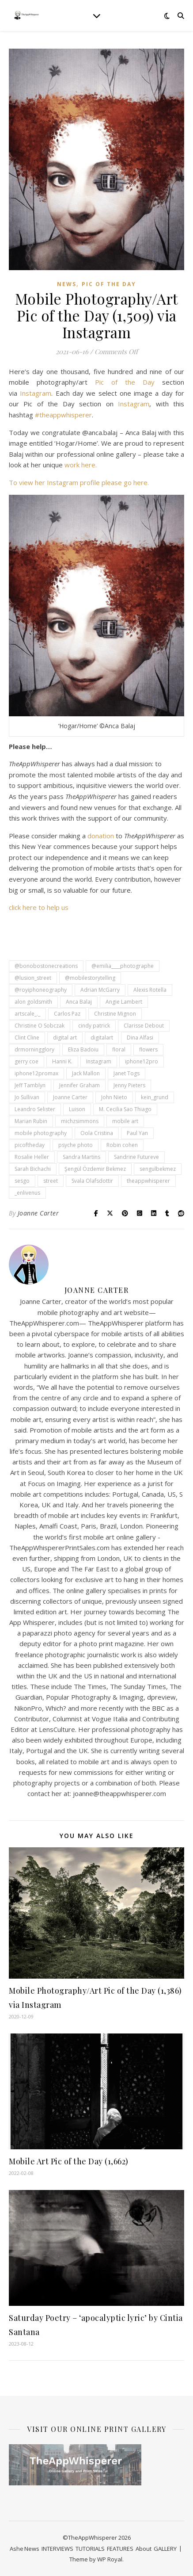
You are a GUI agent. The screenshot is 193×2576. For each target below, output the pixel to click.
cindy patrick (94, 1025)
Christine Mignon (115, 1013)
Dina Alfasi (140, 1037)
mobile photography (41, 1133)
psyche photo (75, 1145)
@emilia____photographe (122, 966)
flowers (148, 1049)
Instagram (35, 393)
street (50, 1181)
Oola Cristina (96, 1133)
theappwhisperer (148, 1181)
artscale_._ (27, 1013)
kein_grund (154, 1097)
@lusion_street (33, 978)
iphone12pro (141, 1061)
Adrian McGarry (100, 990)
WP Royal (109, 2559)
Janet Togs (127, 1073)
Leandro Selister (35, 1109)
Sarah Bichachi (33, 1169)
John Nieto (114, 1097)
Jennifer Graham (79, 1085)
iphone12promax (36, 1073)
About (143, 2549)
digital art (65, 1037)
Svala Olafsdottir (92, 1181)
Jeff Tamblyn (30, 1085)
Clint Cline (27, 1037)
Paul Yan (137, 1133)
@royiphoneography (41, 990)
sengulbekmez (158, 1169)
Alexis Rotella (150, 990)
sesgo (22, 1181)
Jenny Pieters (129, 1085)
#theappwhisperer (63, 414)
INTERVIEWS (57, 2549)
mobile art (125, 1121)
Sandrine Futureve (136, 1157)
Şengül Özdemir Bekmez (95, 1169)
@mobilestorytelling (90, 978)
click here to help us (38, 907)
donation (100, 835)
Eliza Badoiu (83, 1049)
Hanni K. (62, 1061)
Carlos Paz (67, 1013)
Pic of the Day (109, 284)
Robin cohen (122, 1145)
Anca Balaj (79, 1001)
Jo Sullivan (27, 1097)
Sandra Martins (81, 1157)
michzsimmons (79, 1121)
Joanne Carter (70, 1097)
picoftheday (30, 1145)
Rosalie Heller (32, 1157)
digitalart (102, 1037)
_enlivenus (27, 1192)
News (66, 284)
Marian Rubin (31, 1121)
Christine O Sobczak (39, 1025)
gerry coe (26, 1061)
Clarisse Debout (144, 1025)
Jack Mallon (86, 1073)
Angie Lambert (124, 1001)
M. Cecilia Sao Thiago (125, 1109)
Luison (77, 1109)
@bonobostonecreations (46, 966)
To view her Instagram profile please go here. (79, 482)
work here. (80, 464)
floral (118, 1049)
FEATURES (120, 2549)
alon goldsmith (33, 1001)
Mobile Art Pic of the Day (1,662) (69, 2161)
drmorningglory (34, 1049)
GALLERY (165, 2549)
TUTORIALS (90, 2549)
